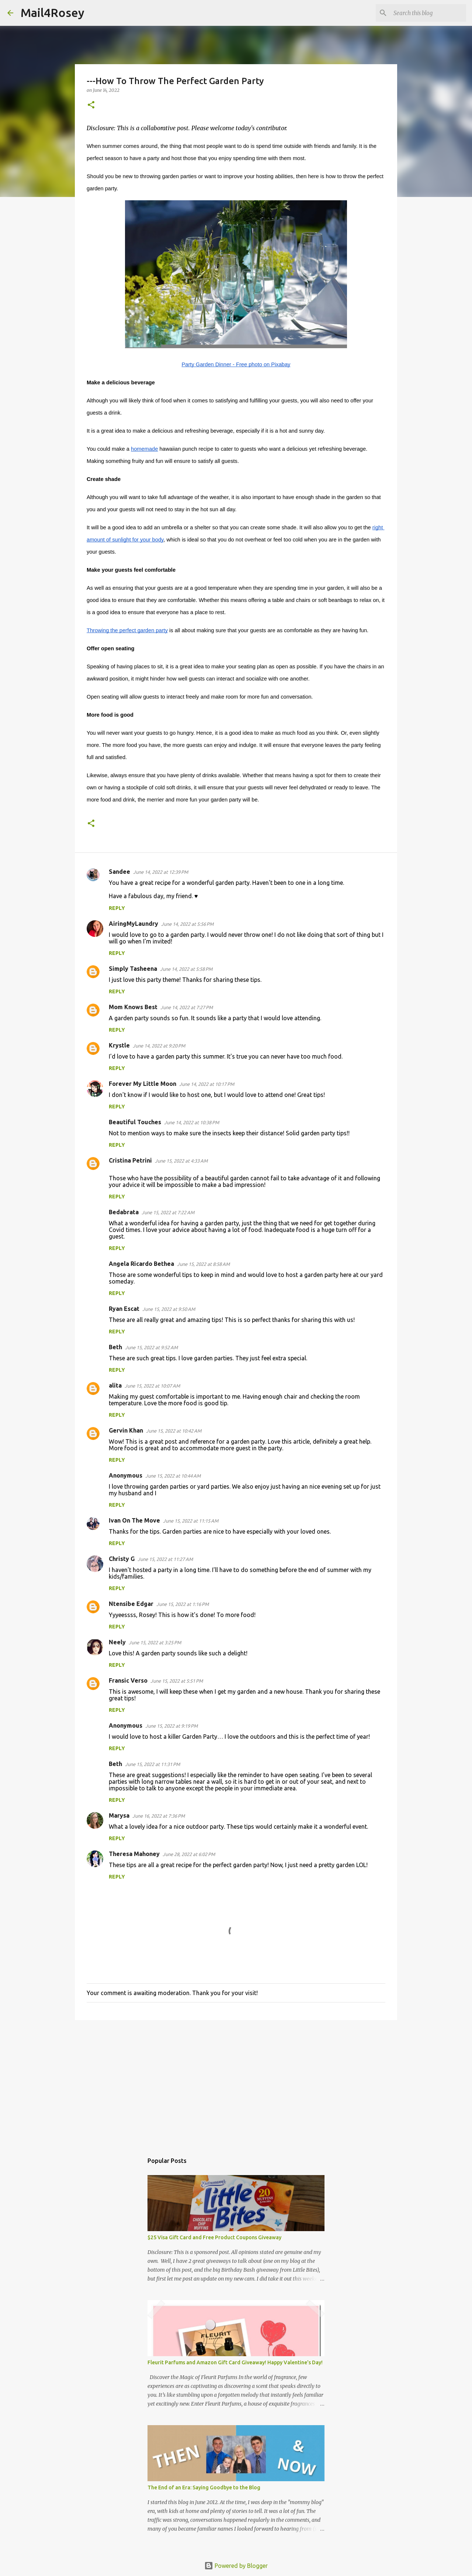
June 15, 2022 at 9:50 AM (168, 1309)
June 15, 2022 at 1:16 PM (182, 1604)
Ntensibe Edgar (131, 1603)
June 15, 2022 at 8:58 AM (203, 1264)
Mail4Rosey (52, 12)
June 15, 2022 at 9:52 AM (151, 1347)
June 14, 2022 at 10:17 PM (206, 1084)
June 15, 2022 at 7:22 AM (168, 1212)
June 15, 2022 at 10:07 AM (152, 1385)
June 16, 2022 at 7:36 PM (158, 1815)
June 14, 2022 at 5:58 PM (186, 969)
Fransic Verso (128, 1680)
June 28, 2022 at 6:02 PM (189, 1854)
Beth (115, 1347)
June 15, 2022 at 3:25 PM (155, 1642)
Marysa (119, 1815)
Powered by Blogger (236, 2565)
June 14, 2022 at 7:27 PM (186, 1007)
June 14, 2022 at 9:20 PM (159, 1045)
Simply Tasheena (133, 968)
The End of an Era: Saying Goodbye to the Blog (204, 2487)
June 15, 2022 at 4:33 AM (181, 1160)
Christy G (122, 1558)
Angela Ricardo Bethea (141, 1263)
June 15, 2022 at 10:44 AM (173, 1475)
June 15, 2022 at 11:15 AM (190, 1520)
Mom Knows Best (133, 1007)
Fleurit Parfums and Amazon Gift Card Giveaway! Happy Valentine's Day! (235, 2362)
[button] (91, 105)
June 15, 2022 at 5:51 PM (176, 1680)
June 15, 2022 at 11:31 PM (152, 1764)
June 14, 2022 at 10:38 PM (191, 1122)
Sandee (119, 871)
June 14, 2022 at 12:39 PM (160, 872)
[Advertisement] (236, 2082)
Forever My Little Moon (142, 1083)
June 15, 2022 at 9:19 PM (171, 1725)
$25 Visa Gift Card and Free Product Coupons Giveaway (214, 2237)
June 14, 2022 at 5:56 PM (187, 924)
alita (115, 1385)
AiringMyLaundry (133, 923)
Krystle (119, 1045)
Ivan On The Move (134, 1520)
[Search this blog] (427, 13)
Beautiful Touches (135, 1122)
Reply (117, 908)
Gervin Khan (126, 1430)
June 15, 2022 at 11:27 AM (165, 1559)
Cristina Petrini (130, 1160)
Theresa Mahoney (134, 1853)
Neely (117, 1642)
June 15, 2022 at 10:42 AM (173, 1430)
